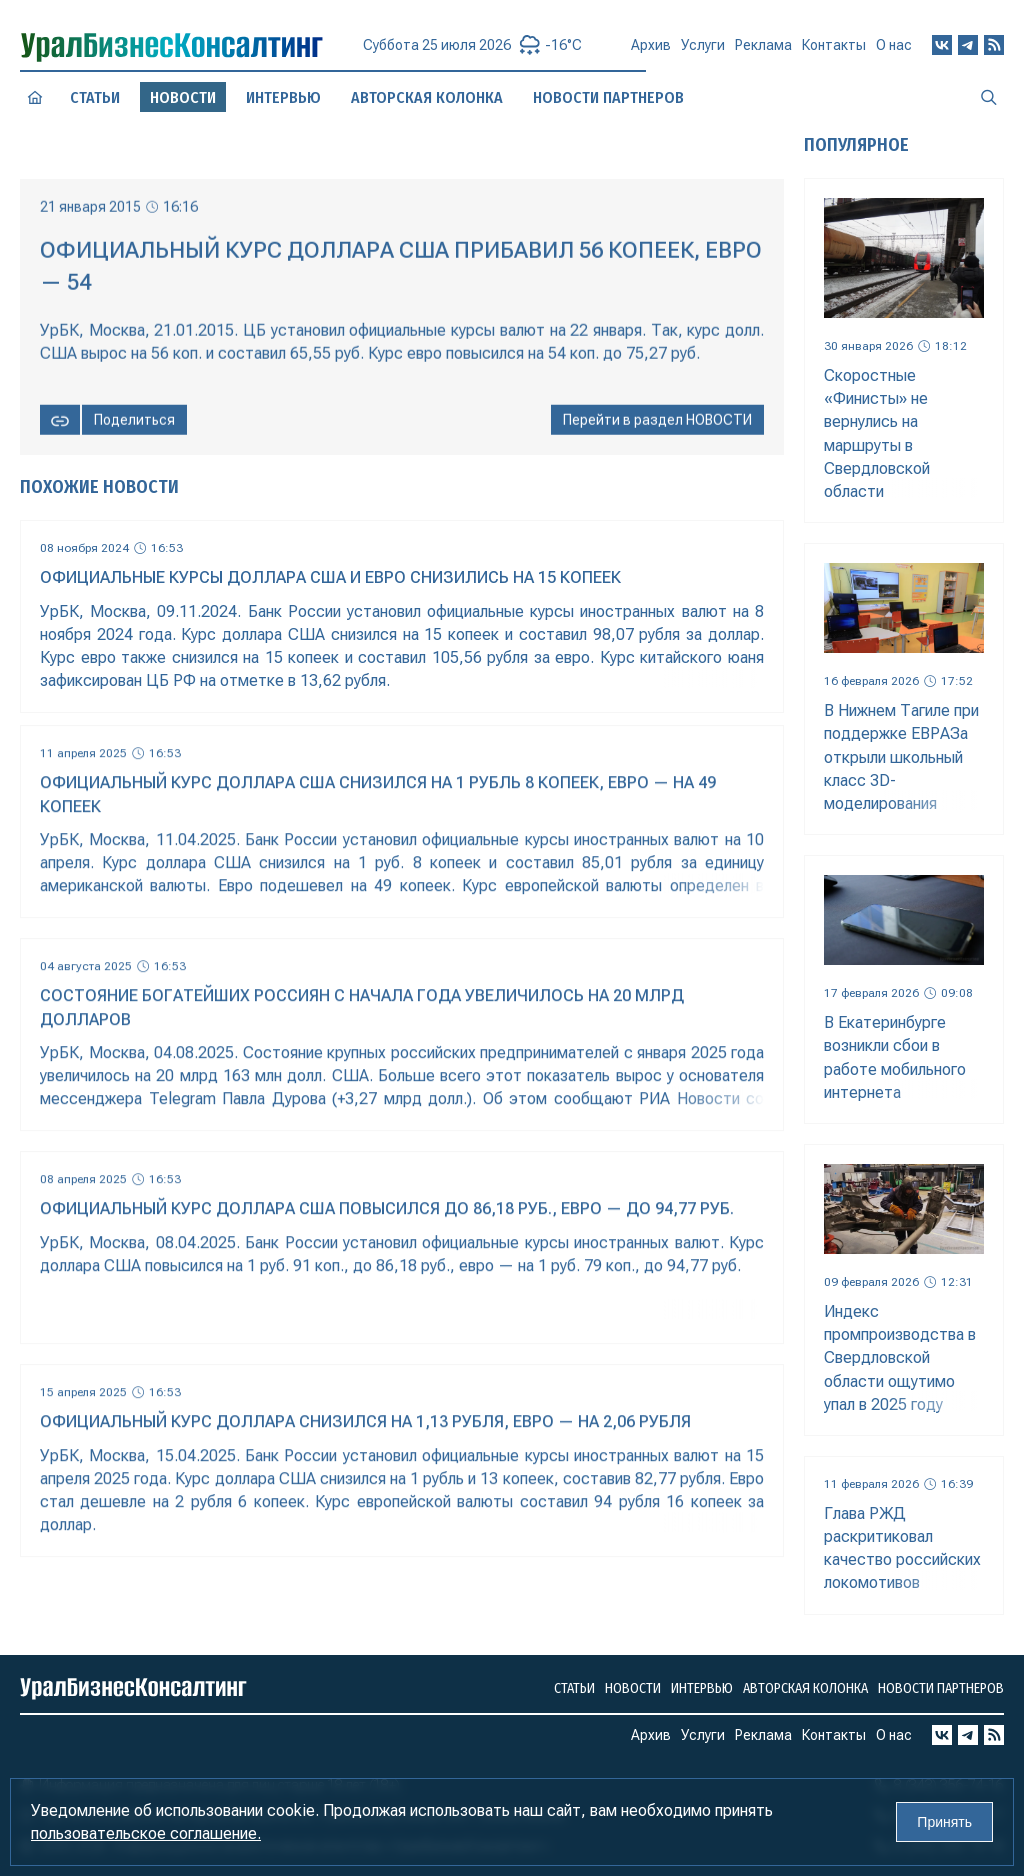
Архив (651, 54)
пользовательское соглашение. (146, 1833)
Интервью (283, 97)
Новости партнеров (941, 1688)
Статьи (95, 97)
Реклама (763, 53)
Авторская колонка (805, 1688)
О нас (894, 50)
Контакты (834, 52)
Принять (944, 1822)
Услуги (703, 53)
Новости (633, 1688)
